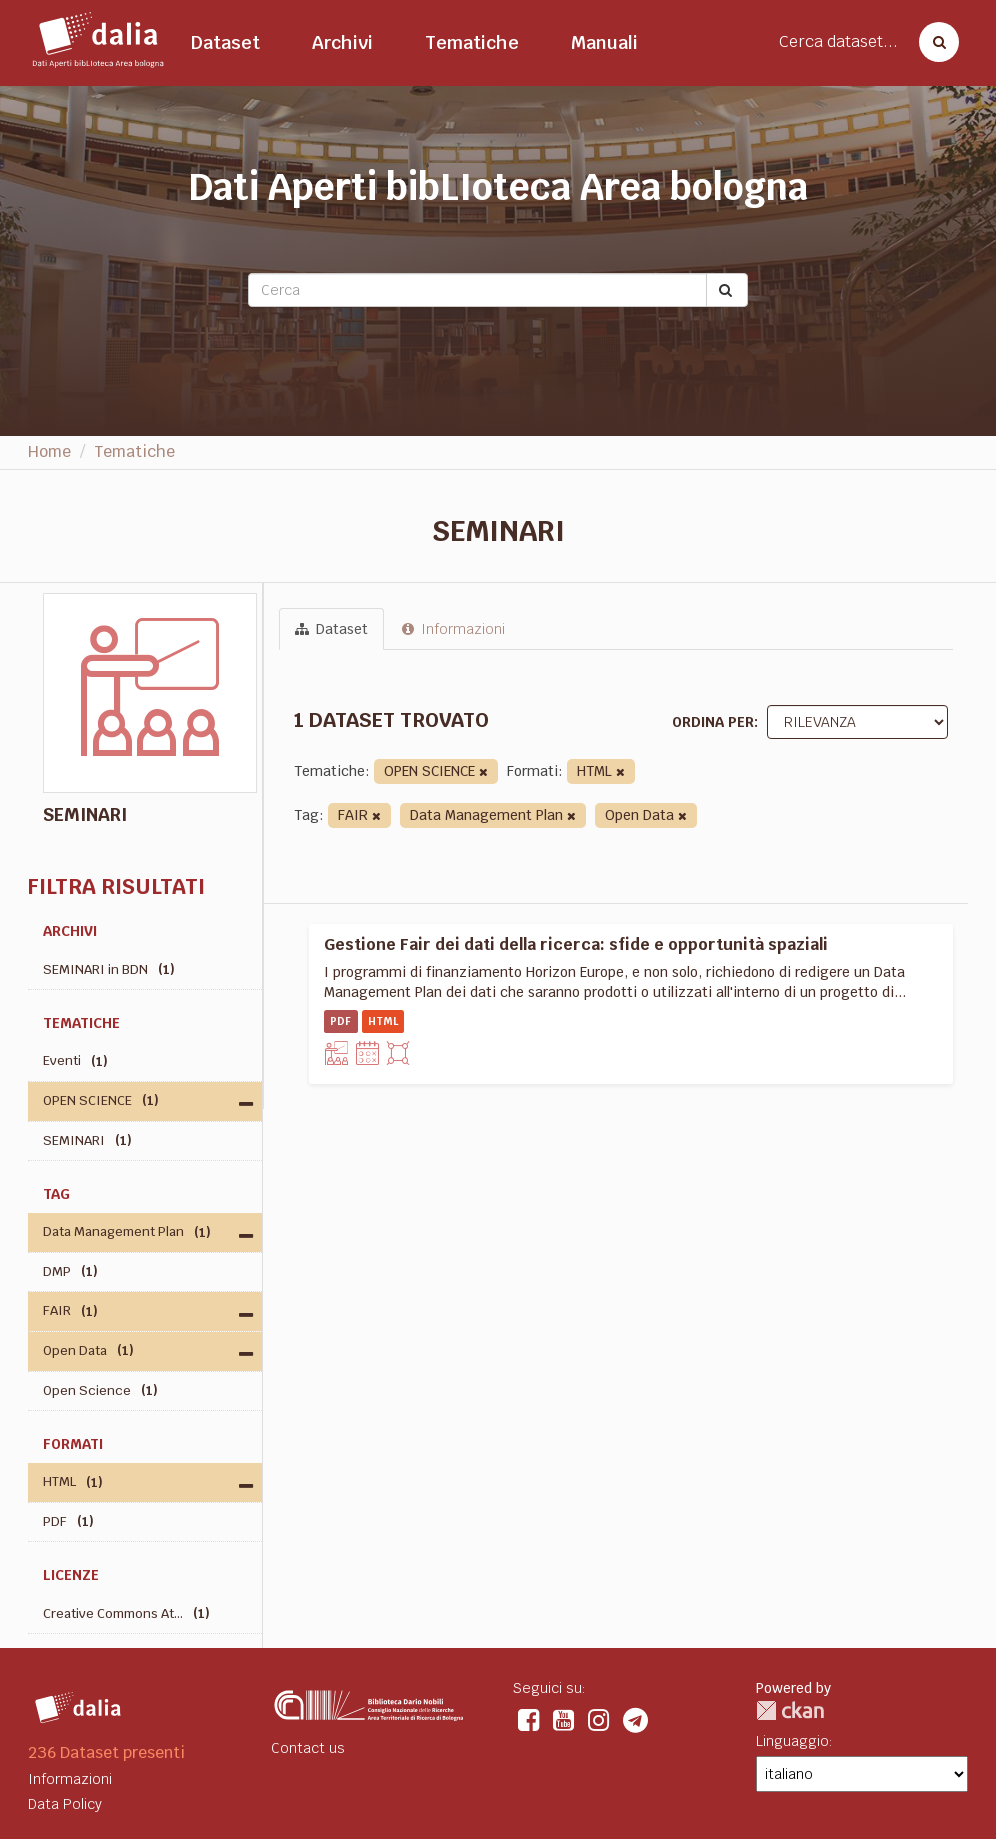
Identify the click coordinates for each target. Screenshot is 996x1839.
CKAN (790, 1710)
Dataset (225, 42)
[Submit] (727, 290)
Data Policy (65, 1804)
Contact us (308, 1748)
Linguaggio (792, 1741)
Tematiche (472, 42)
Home (49, 451)
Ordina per (713, 722)
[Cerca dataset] (933, 42)
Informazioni (453, 629)
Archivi (342, 42)
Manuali (604, 42)
